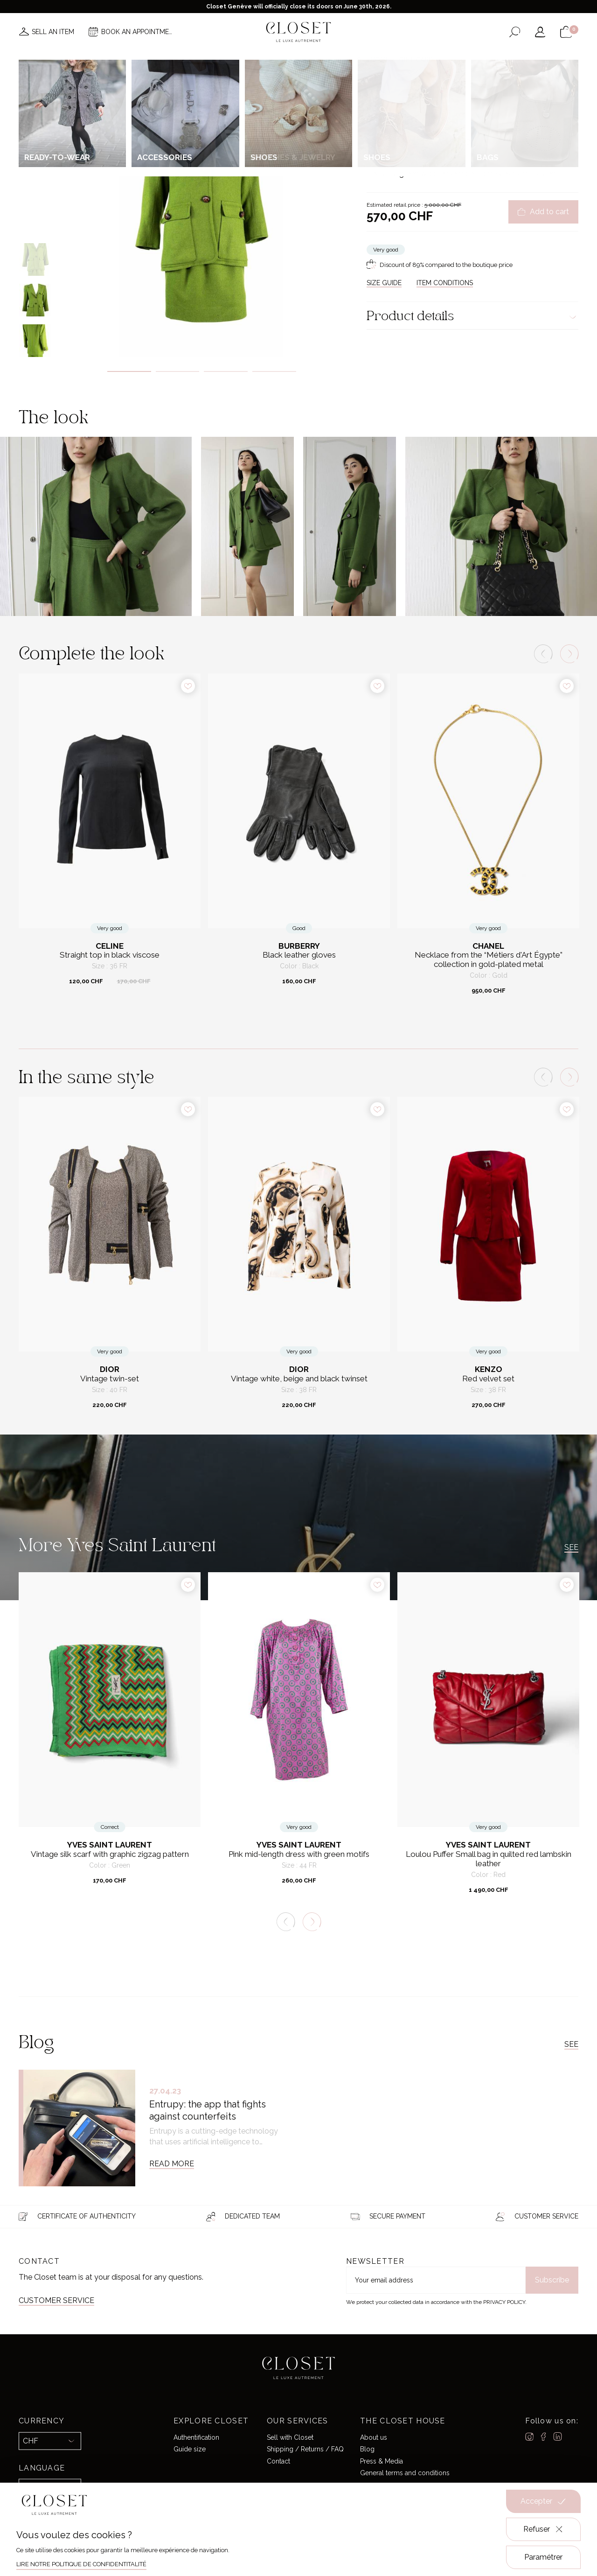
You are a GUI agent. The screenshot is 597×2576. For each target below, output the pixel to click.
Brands (296, 59)
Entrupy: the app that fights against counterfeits (207, 2110)
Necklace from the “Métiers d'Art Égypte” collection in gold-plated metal (488, 960)
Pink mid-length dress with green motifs (299, 1854)
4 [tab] (274, 371)
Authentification (196, 2437)
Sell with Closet (290, 2437)
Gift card (416, 59)
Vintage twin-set (109, 1378)
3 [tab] (226, 371)
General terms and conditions (405, 2473)
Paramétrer (543, 2557)
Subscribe (552, 2279)
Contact (278, 2460)
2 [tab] (178, 371)
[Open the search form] (514, 32)
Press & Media (381, 2460)
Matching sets (478, 100)
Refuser (543, 2529)
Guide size (190, 2449)
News (174, 59)
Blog (367, 2449)
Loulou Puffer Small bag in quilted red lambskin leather (488, 1859)
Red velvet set (488, 1378)
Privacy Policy (504, 2302)
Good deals (340, 59)
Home (379, 59)
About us (373, 2437)
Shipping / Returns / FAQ (305, 2449)
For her (399, 100)
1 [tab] (129, 371)
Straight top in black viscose (110, 955)
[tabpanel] (201, 213)
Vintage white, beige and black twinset (299, 1378)
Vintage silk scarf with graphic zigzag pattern (110, 1854)
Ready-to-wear (434, 100)
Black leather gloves (299, 955)
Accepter (543, 2501)
